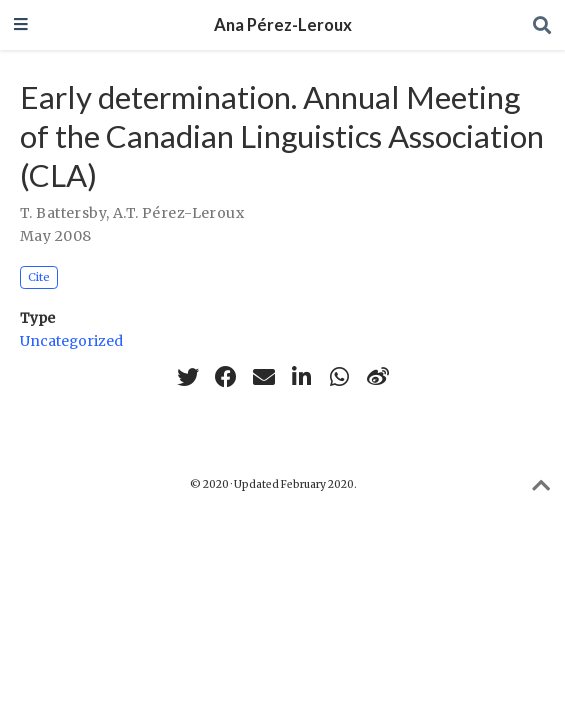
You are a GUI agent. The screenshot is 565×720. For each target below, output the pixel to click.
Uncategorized (71, 341)
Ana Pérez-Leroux (283, 25)
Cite (39, 277)
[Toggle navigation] (21, 25)
